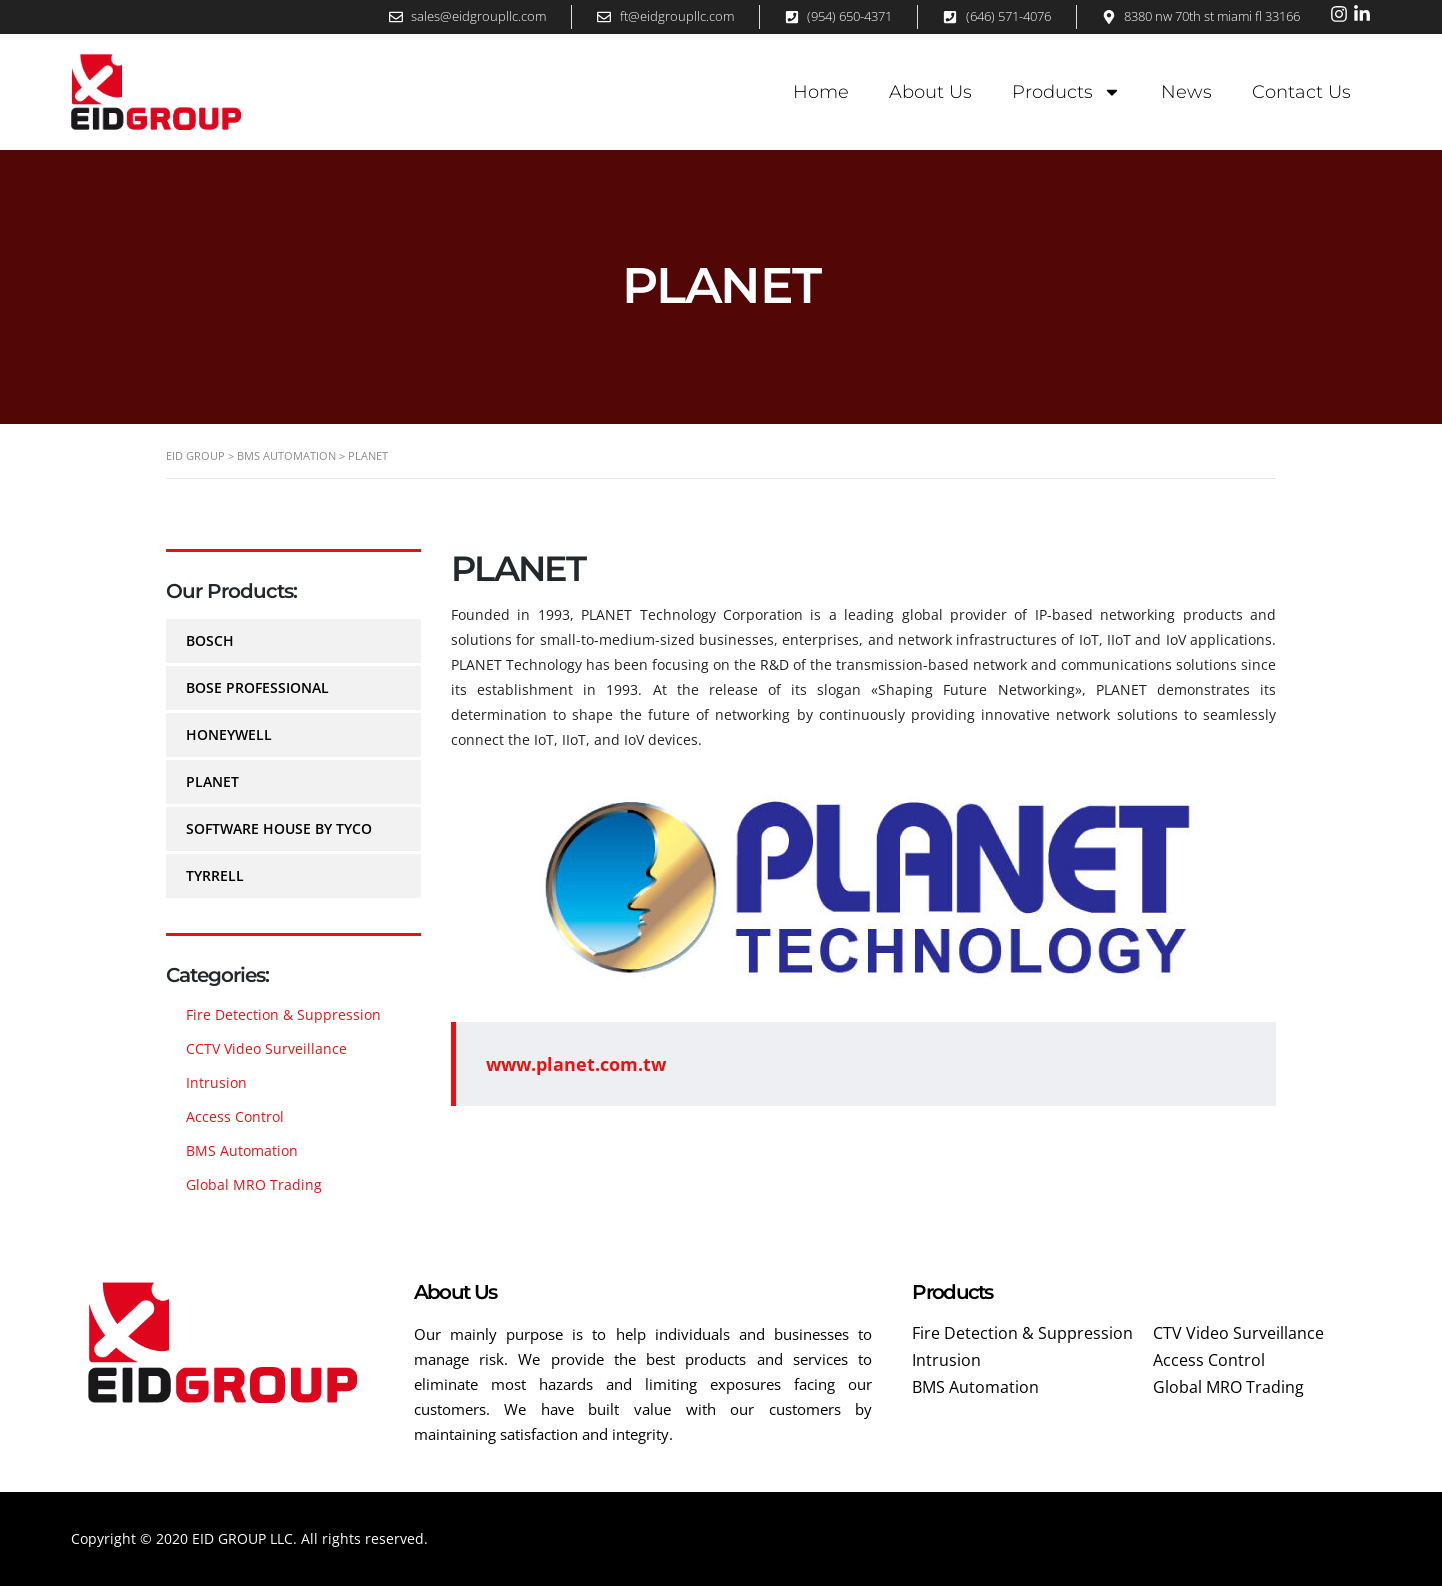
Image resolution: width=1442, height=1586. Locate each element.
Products (1066, 92)
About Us (930, 92)
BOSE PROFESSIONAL (257, 687)
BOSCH (210, 640)
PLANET (212, 781)
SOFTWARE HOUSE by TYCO (279, 828)
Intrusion (216, 1082)
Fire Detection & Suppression (283, 1014)
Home (821, 92)
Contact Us (1301, 92)
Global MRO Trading (254, 1184)
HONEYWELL (229, 734)
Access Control (235, 1116)
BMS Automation (242, 1150)
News (1186, 92)
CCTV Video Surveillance (266, 1048)
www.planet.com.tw (576, 1064)
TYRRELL (215, 875)
